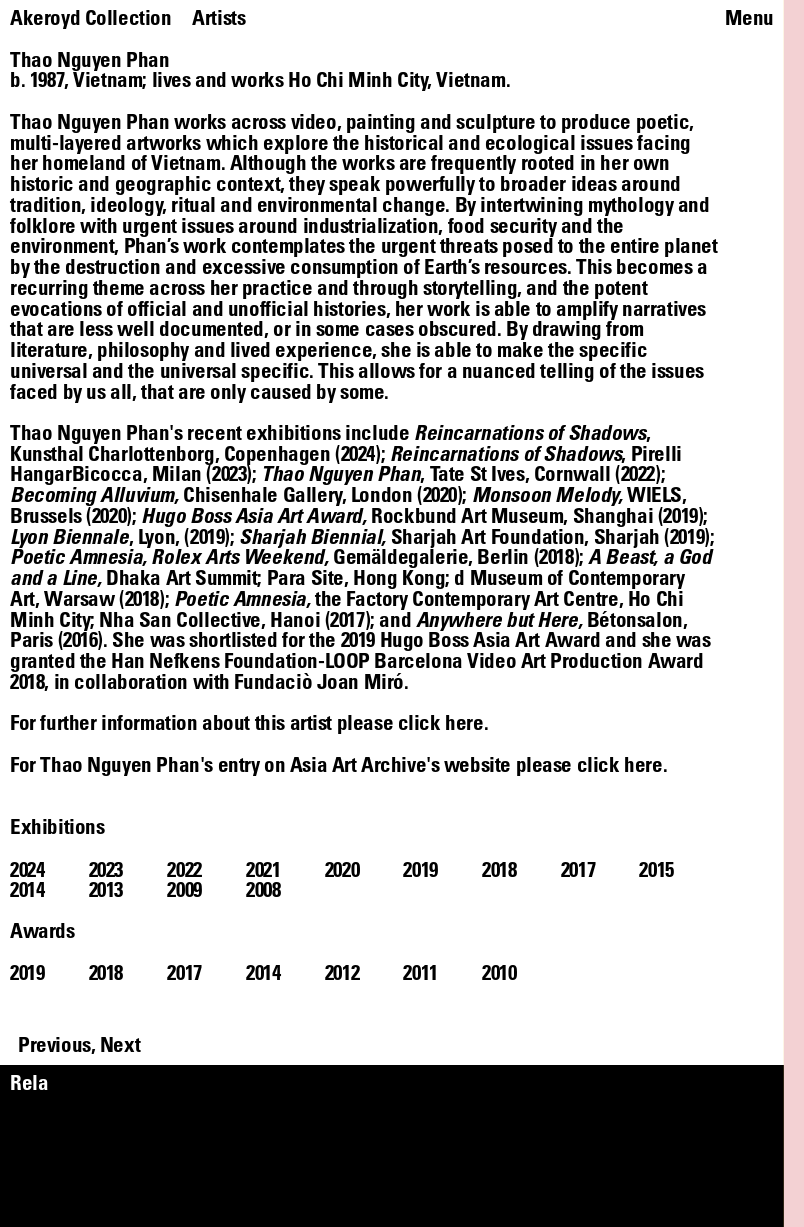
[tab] (49, 869)
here (464, 722)
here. (645, 764)
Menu (749, 17)
